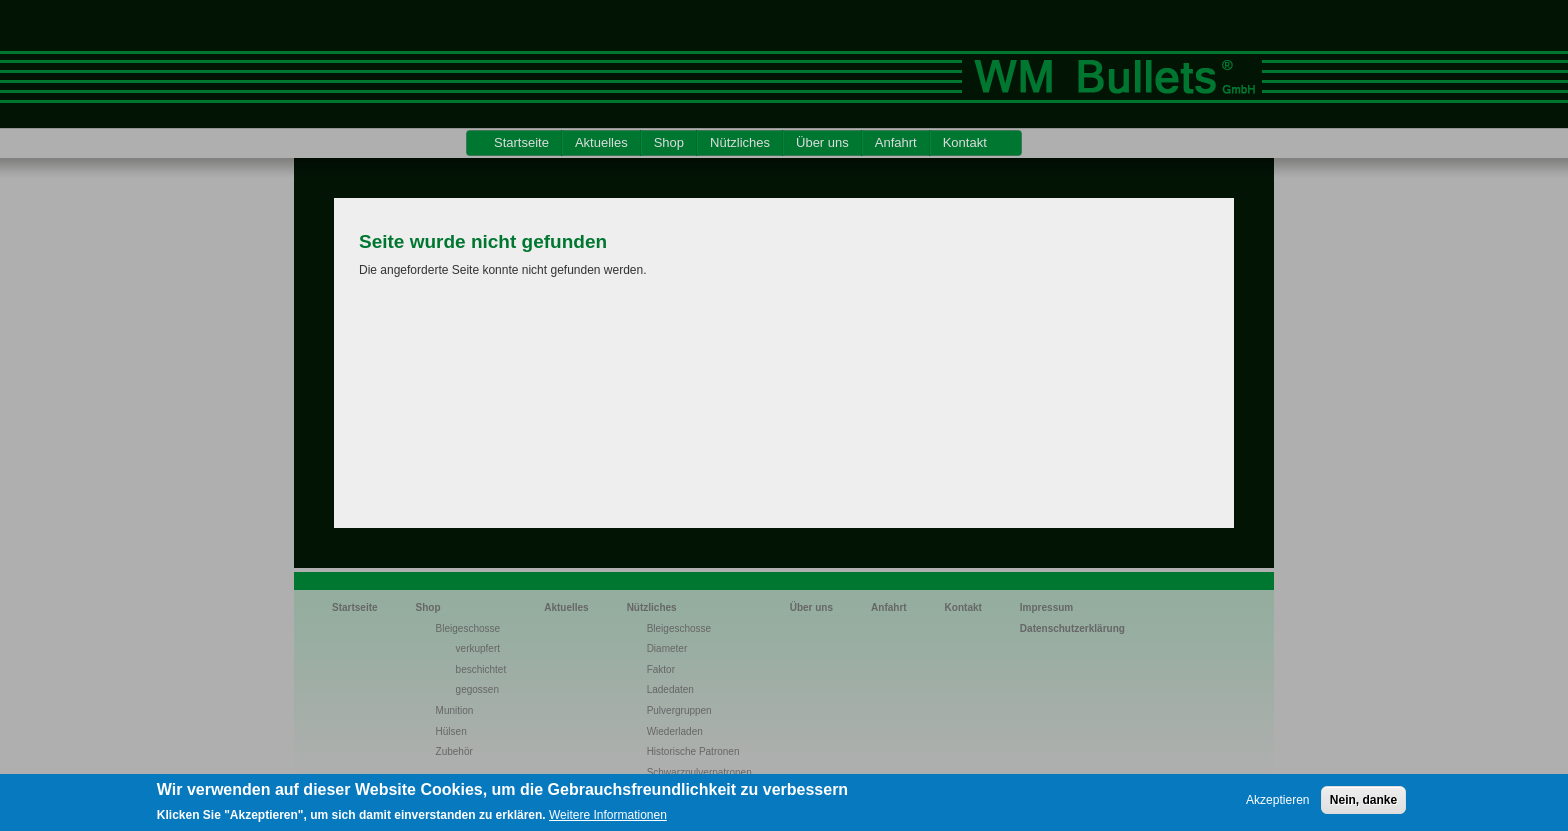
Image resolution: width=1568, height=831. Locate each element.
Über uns (822, 142)
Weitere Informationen (608, 822)
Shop (669, 142)
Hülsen (451, 731)
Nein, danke (1363, 806)
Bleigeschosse (468, 628)
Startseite (521, 142)
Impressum (1046, 607)
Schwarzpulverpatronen (699, 772)
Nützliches (740, 142)
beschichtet (481, 669)
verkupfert (478, 648)
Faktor (661, 669)
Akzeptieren (1277, 806)
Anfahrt (896, 142)
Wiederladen (675, 731)
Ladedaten (670, 689)
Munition (455, 710)
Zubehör (454, 751)
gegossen (477, 689)
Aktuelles (601, 142)
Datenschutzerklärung (1072, 628)
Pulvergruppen (679, 710)
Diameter (667, 648)
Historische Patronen (693, 751)
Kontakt (965, 142)
